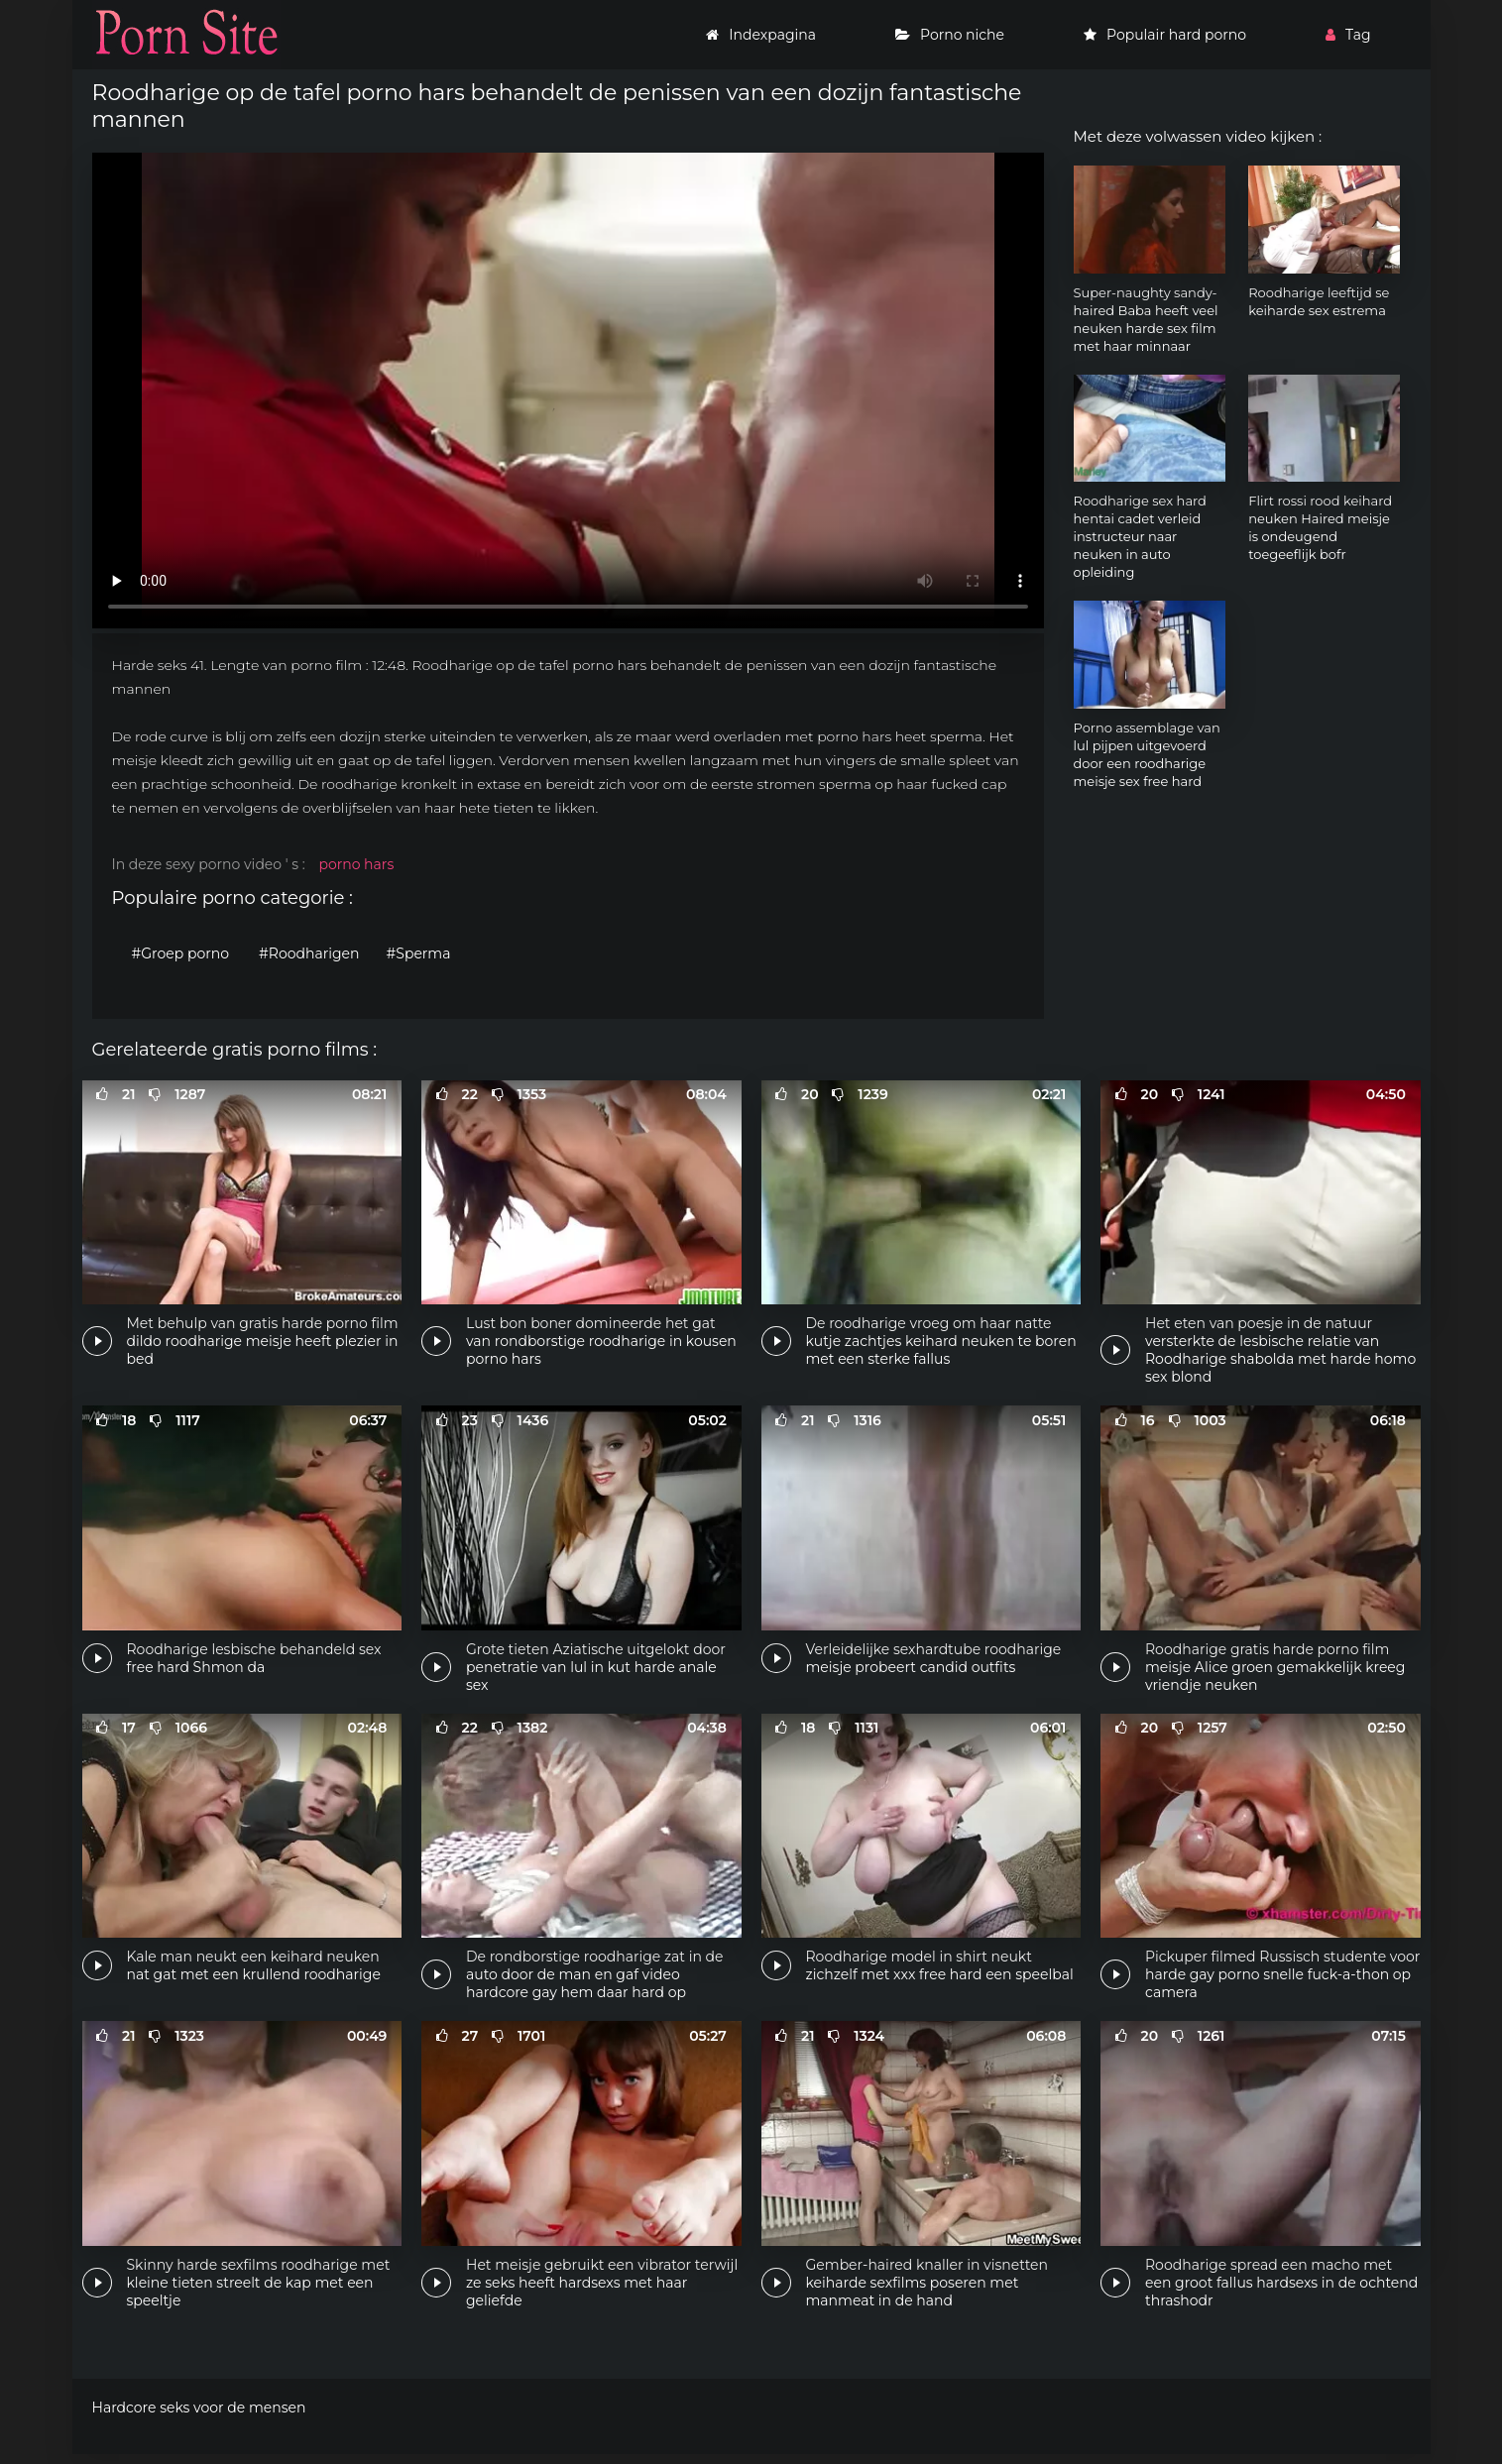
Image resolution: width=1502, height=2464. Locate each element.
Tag (1348, 35)
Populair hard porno (1165, 35)
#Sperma (419, 953)
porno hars (356, 864)
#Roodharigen (309, 953)
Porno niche (949, 35)
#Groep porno (180, 953)
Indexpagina (761, 35)
